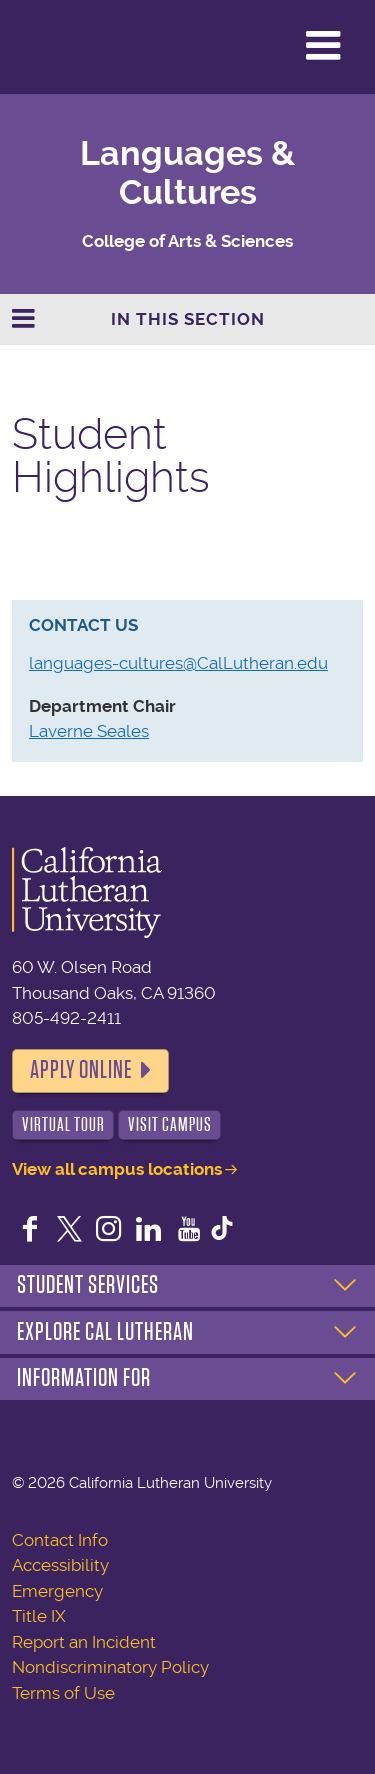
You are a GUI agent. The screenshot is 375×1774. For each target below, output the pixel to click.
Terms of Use (63, 1693)
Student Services (88, 1285)
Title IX (39, 1616)
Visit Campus (170, 1124)
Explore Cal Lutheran (105, 1332)
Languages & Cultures (187, 173)
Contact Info (60, 1540)
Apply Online (81, 1070)
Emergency (57, 1591)
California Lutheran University (64, 47)
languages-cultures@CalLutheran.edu (178, 663)
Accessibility (60, 1565)
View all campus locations (117, 1169)
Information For (84, 1378)
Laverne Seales (89, 731)
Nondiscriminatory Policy (110, 1667)
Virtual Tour (63, 1124)
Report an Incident (84, 1642)
